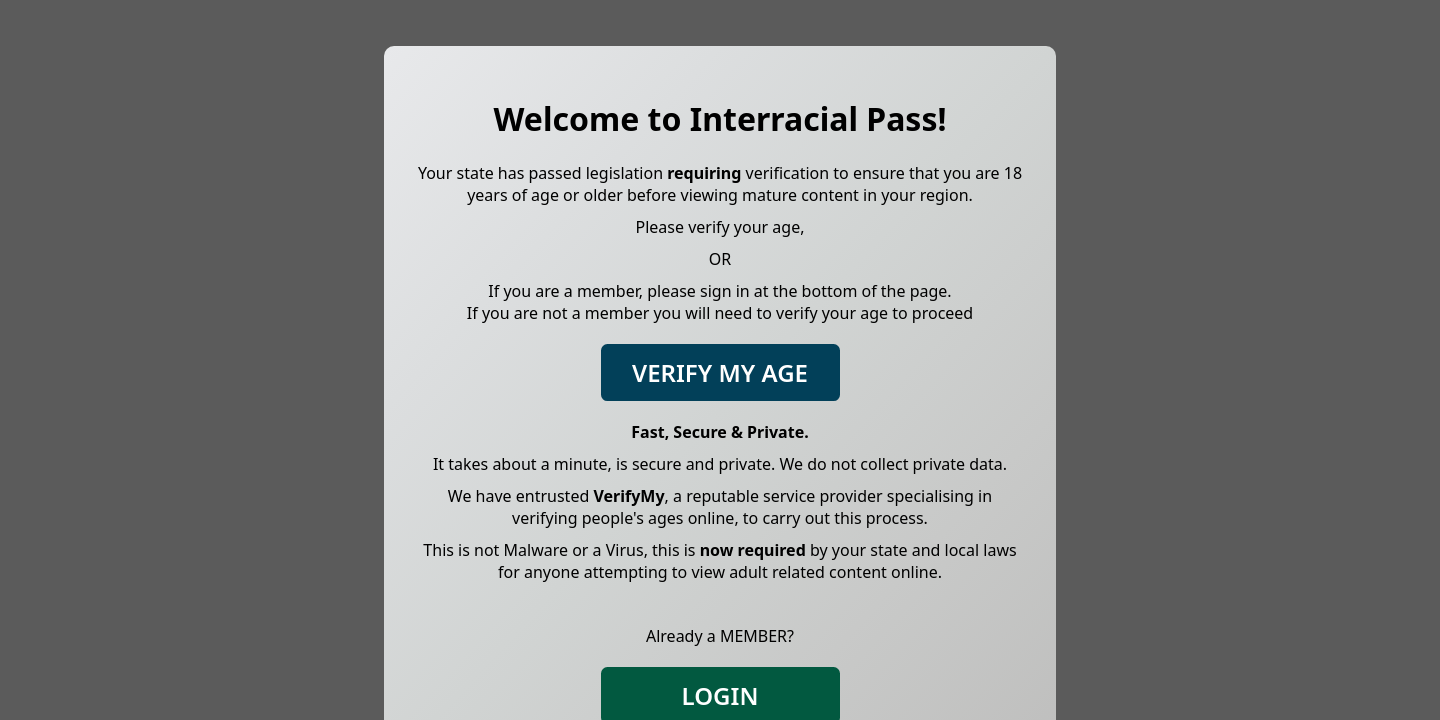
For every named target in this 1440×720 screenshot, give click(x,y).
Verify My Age (720, 372)
